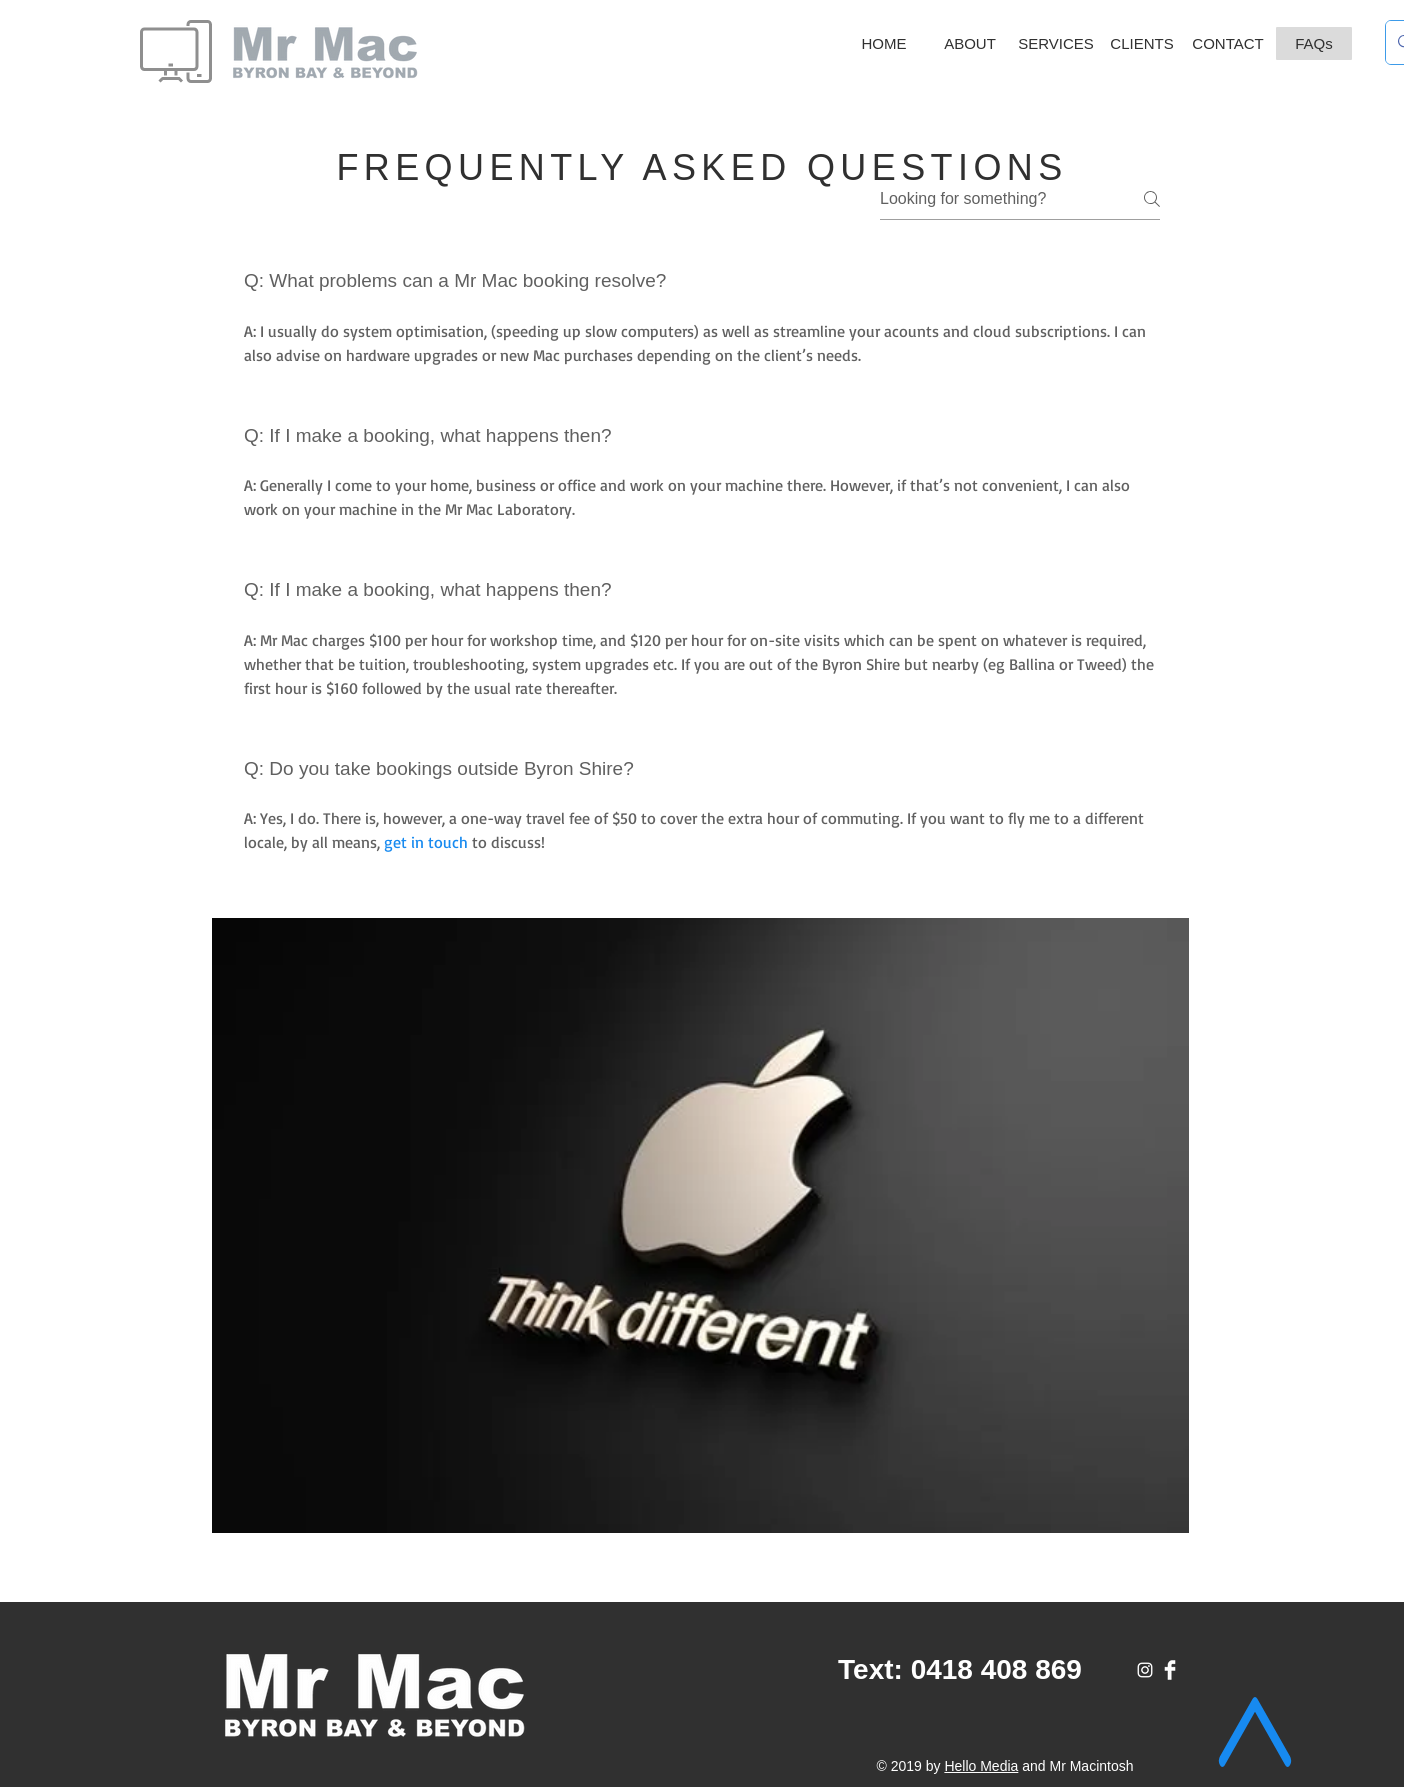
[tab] (702, 577)
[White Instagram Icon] (1145, 1670)
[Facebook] (1170, 1670)
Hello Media (981, 1766)
